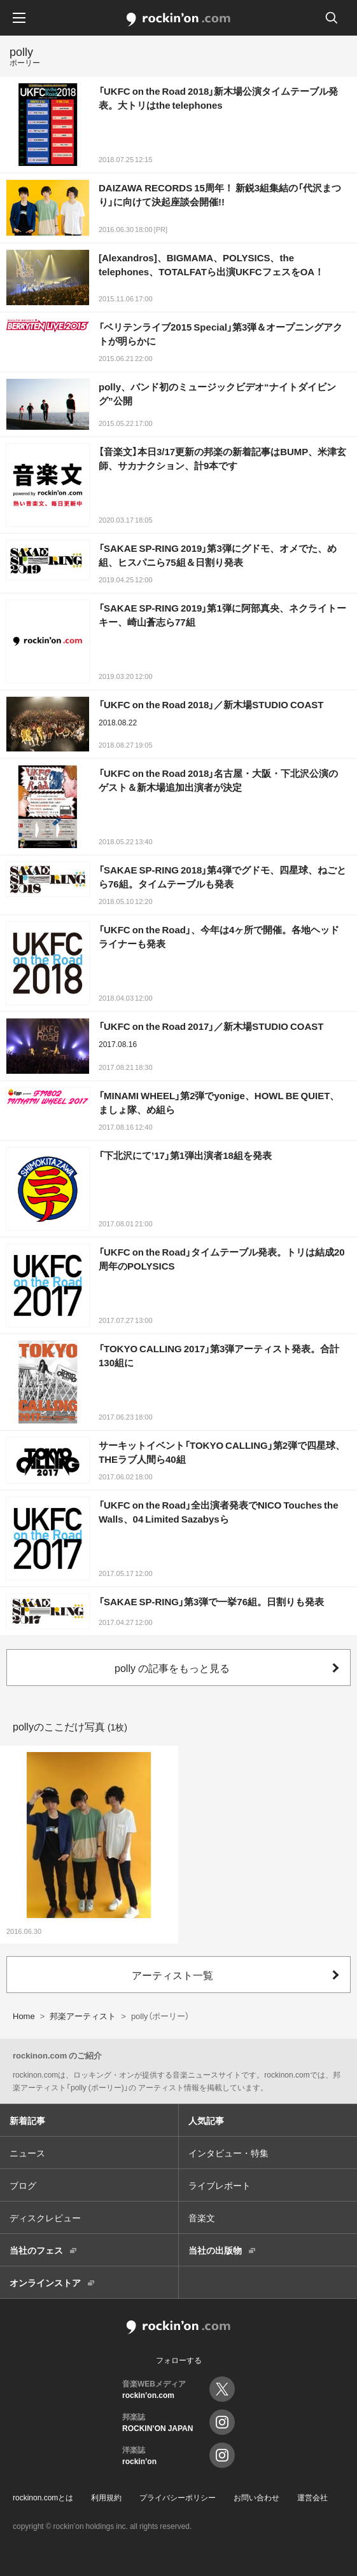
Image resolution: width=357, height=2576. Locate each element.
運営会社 (312, 2497)
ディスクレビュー (45, 2217)
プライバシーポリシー (177, 2497)
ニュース (27, 2152)
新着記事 (27, 2120)
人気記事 (206, 2120)
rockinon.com (178, 20)
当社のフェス (36, 2250)
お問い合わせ (256, 2497)
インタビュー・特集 (228, 2152)
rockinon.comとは (43, 2497)
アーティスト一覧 (172, 1974)
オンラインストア (45, 2282)
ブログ (23, 2185)
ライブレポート (219, 2185)
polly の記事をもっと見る (172, 1667)
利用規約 (106, 2497)
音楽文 (201, 2217)
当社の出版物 (215, 2250)
